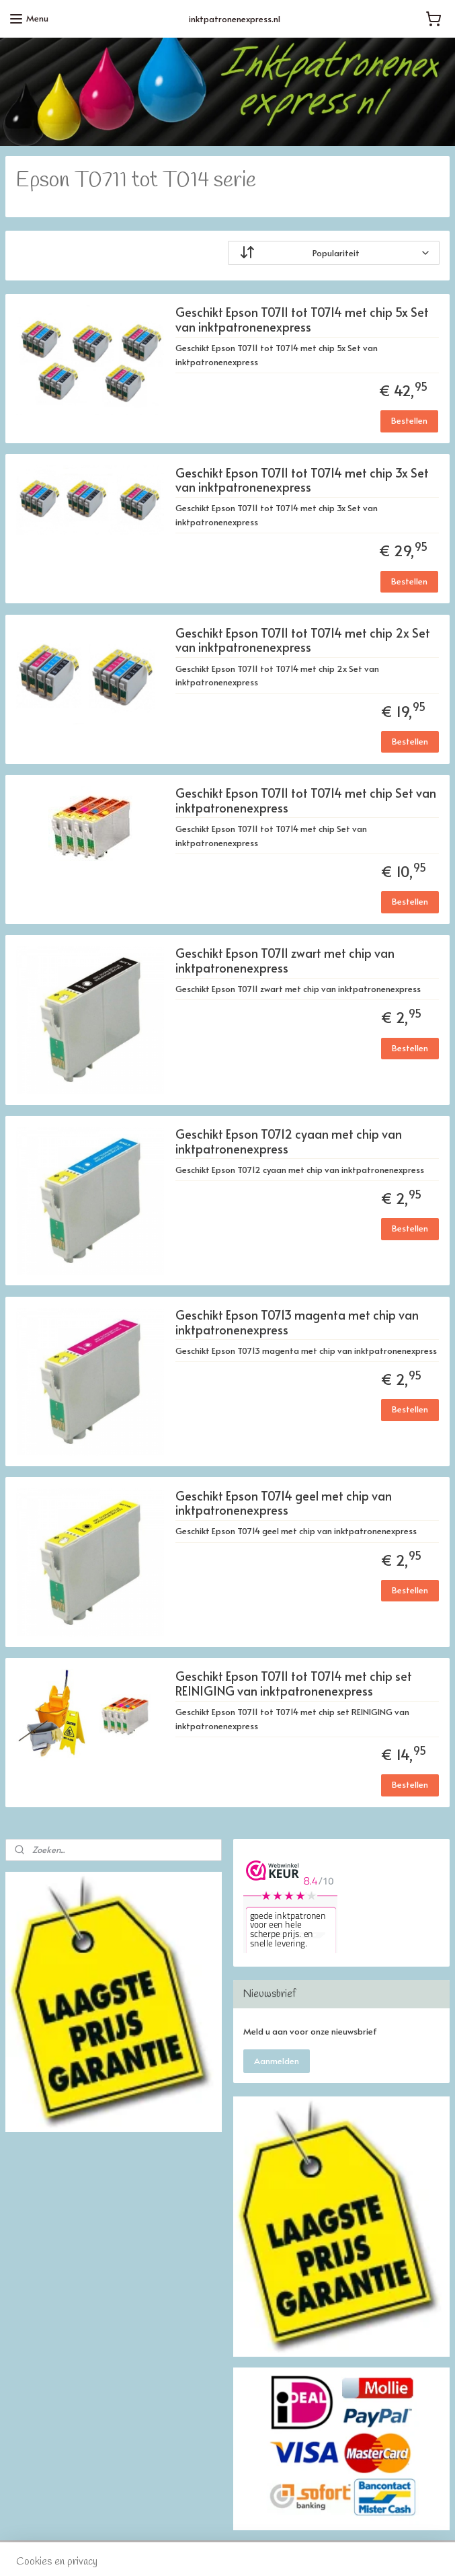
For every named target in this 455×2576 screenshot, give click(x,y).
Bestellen (409, 421)
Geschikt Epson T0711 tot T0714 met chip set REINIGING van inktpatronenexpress (293, 1684)
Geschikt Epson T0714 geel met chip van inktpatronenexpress (283, 1503)
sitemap (197, 2551)
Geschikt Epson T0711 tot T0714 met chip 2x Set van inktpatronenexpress (302, 641)
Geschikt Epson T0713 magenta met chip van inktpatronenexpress (297, 1323)
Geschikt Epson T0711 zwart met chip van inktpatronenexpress (285, 961)
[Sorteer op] (334, 253)
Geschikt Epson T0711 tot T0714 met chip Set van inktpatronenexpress (305, 801)
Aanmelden (276, 2061)
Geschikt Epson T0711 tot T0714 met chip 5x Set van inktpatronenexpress (302, 320)
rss (225, 2551)
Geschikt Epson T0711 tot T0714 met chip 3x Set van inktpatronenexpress (302, 480)
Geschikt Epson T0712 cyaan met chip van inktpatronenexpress (288, 1142)
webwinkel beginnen (275, 2551)
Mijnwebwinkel (390, 2551)
